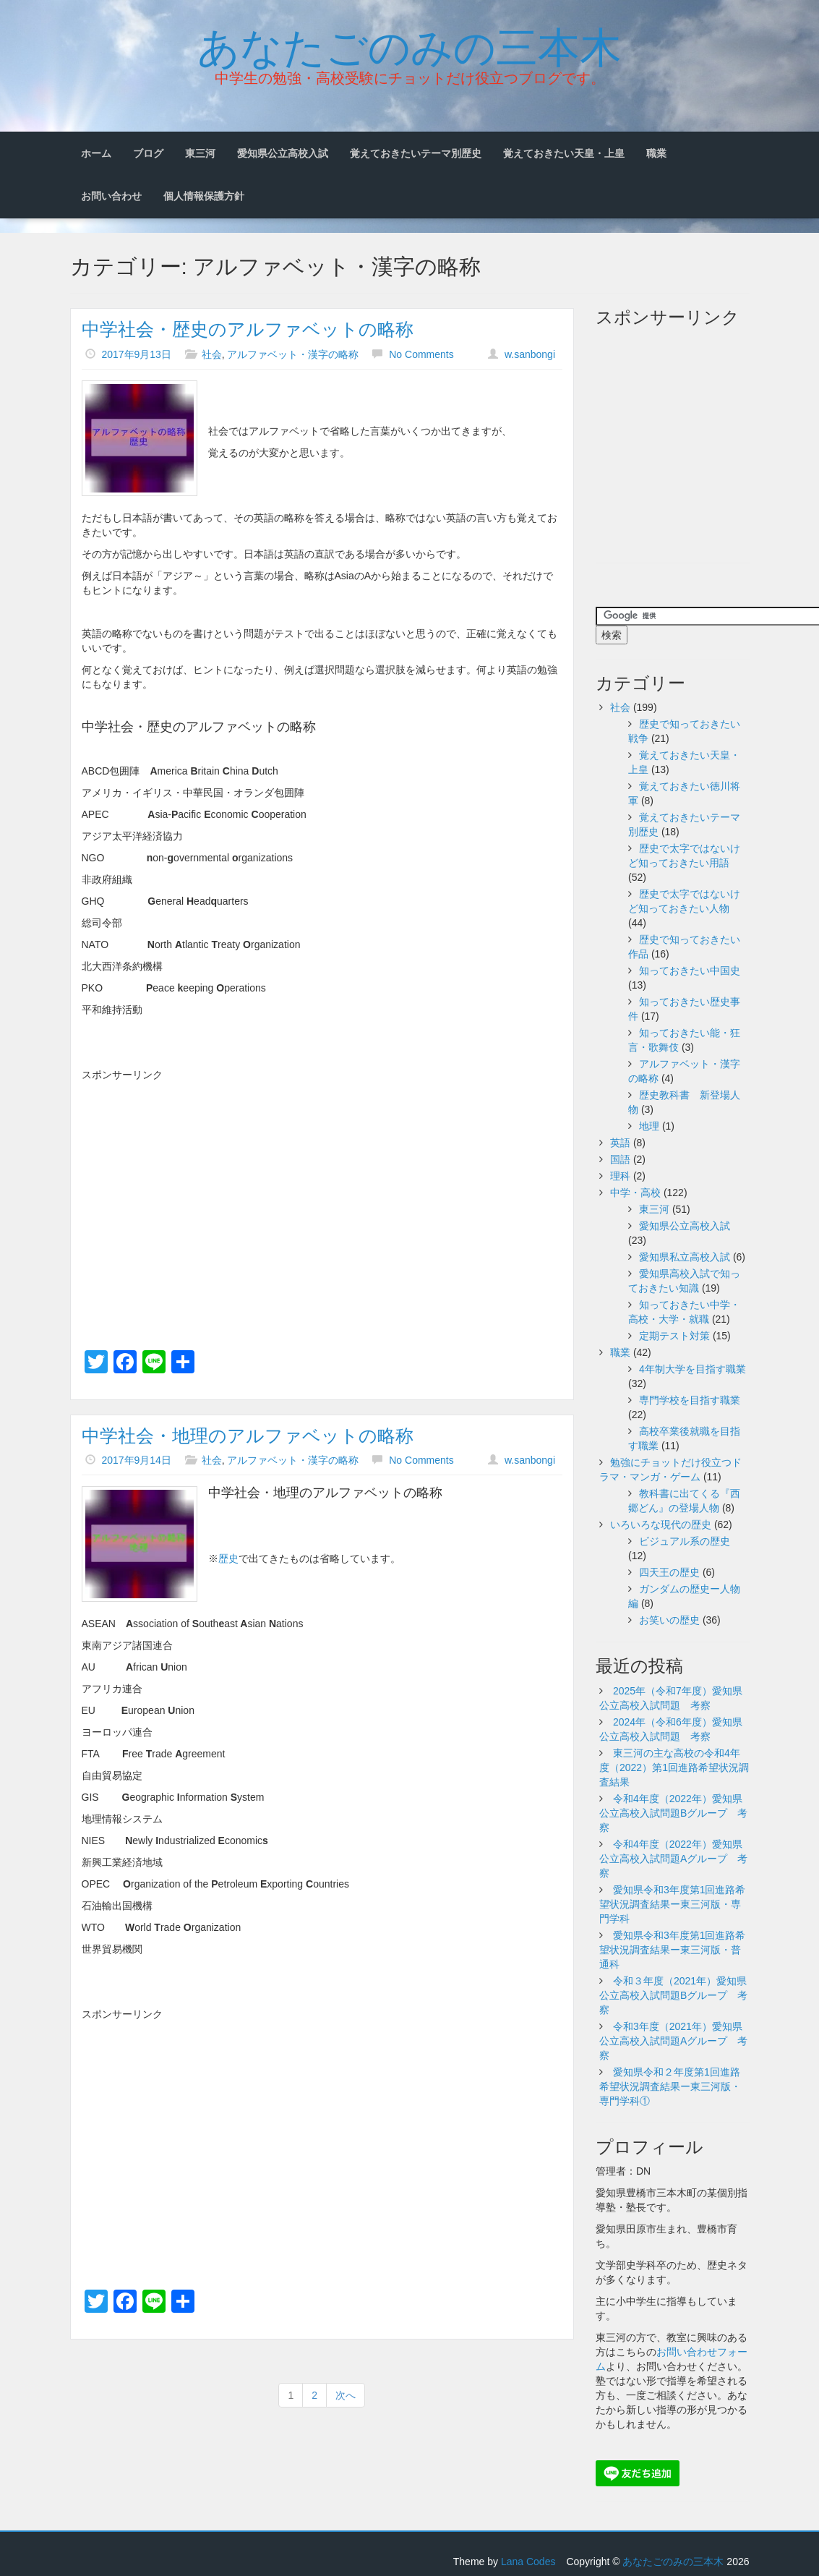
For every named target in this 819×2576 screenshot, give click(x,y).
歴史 (228, 1558)
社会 (212, 354)
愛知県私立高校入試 (684, 1257)
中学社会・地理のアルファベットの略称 (247, 1435)
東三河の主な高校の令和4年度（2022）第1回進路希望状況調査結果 (674, 1767)
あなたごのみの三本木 (409, 44)
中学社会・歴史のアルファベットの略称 (247, 329)
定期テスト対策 (674, 1336)
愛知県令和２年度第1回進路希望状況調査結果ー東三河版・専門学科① (670, 2086)
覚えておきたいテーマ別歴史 (415, 153)
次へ (345, 2395)
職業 (656, 153)
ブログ (148, 153)
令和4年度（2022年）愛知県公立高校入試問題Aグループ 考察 (673, 1858)
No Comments (421, 354)
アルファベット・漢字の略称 (293, 354)
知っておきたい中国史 (689, 970)
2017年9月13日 (136, 354)
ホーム (96, 153)
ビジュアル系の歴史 (684, 1541)
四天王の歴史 (669, 1572)
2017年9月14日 (136, 1460)
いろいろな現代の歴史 (660, 1524)
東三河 (200, 153)
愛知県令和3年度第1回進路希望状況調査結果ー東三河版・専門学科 (672, 1904)
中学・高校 (635, 1192)
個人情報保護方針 (203, 196)
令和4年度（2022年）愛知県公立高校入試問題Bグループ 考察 (673, 1813)
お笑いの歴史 (669, 1620)
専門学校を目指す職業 (689, 1400)
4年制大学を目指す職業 (692, 1369)
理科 (620, 1176)
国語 (620, 1159)
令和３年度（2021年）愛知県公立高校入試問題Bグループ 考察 (673, 1995)
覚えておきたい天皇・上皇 (564, 153)
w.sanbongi (530, 354)
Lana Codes (528, 2561)
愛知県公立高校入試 (282, 153)
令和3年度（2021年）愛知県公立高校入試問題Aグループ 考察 (673, 2041)
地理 (649, 1126)
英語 (620, 1142)
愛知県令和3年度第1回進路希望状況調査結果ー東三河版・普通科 (672, 1949)
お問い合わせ (111, 196)
